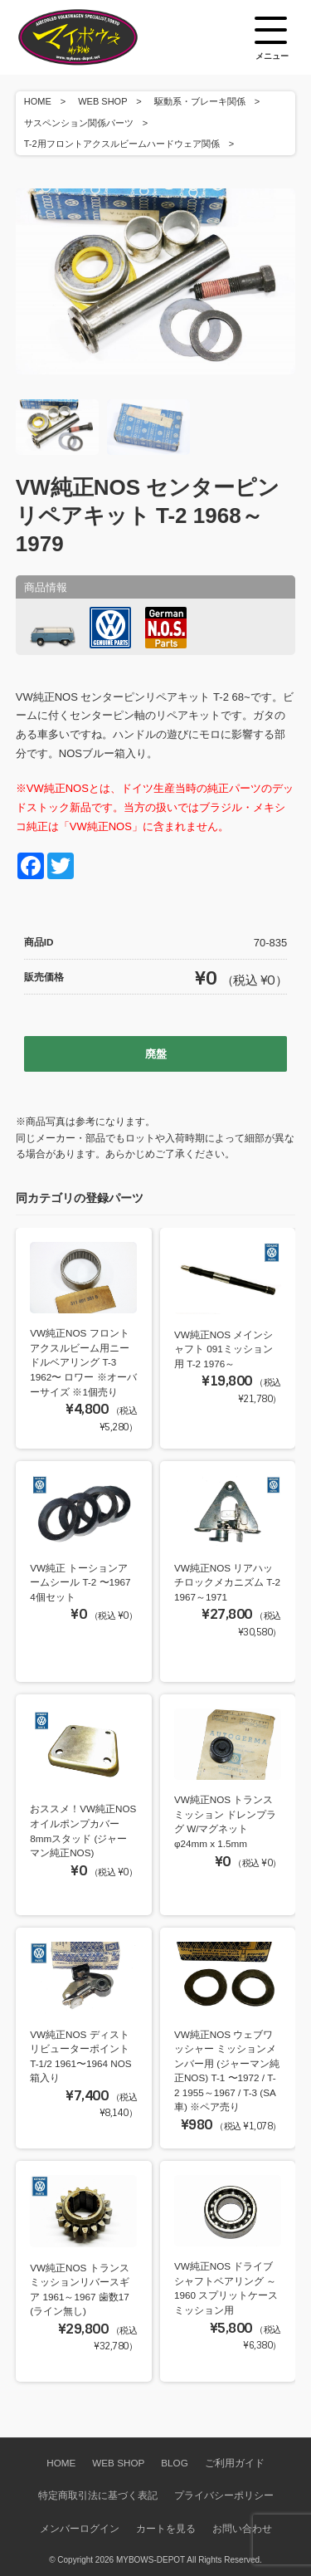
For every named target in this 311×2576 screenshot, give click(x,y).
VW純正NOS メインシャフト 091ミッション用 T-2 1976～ (223, 1349)
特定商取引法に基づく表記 (98, 2495)
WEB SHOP (102, 101)
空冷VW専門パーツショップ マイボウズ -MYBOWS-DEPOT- (99, 37)
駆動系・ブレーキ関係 (199, 101)
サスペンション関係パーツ (79, 123)
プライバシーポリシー (224, 2495)
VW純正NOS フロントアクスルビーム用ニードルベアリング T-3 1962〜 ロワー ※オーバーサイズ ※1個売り (83, 1361)
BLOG (174, 2462)
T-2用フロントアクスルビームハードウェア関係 (122, 144)
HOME (37, 101)
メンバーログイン (79, 2528)
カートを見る (166, 2528)
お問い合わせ (242, 2528)
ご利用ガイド (235, 2462)
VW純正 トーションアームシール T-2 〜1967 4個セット (80, 1582)
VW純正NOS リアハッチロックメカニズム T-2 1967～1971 (227, 1582)
